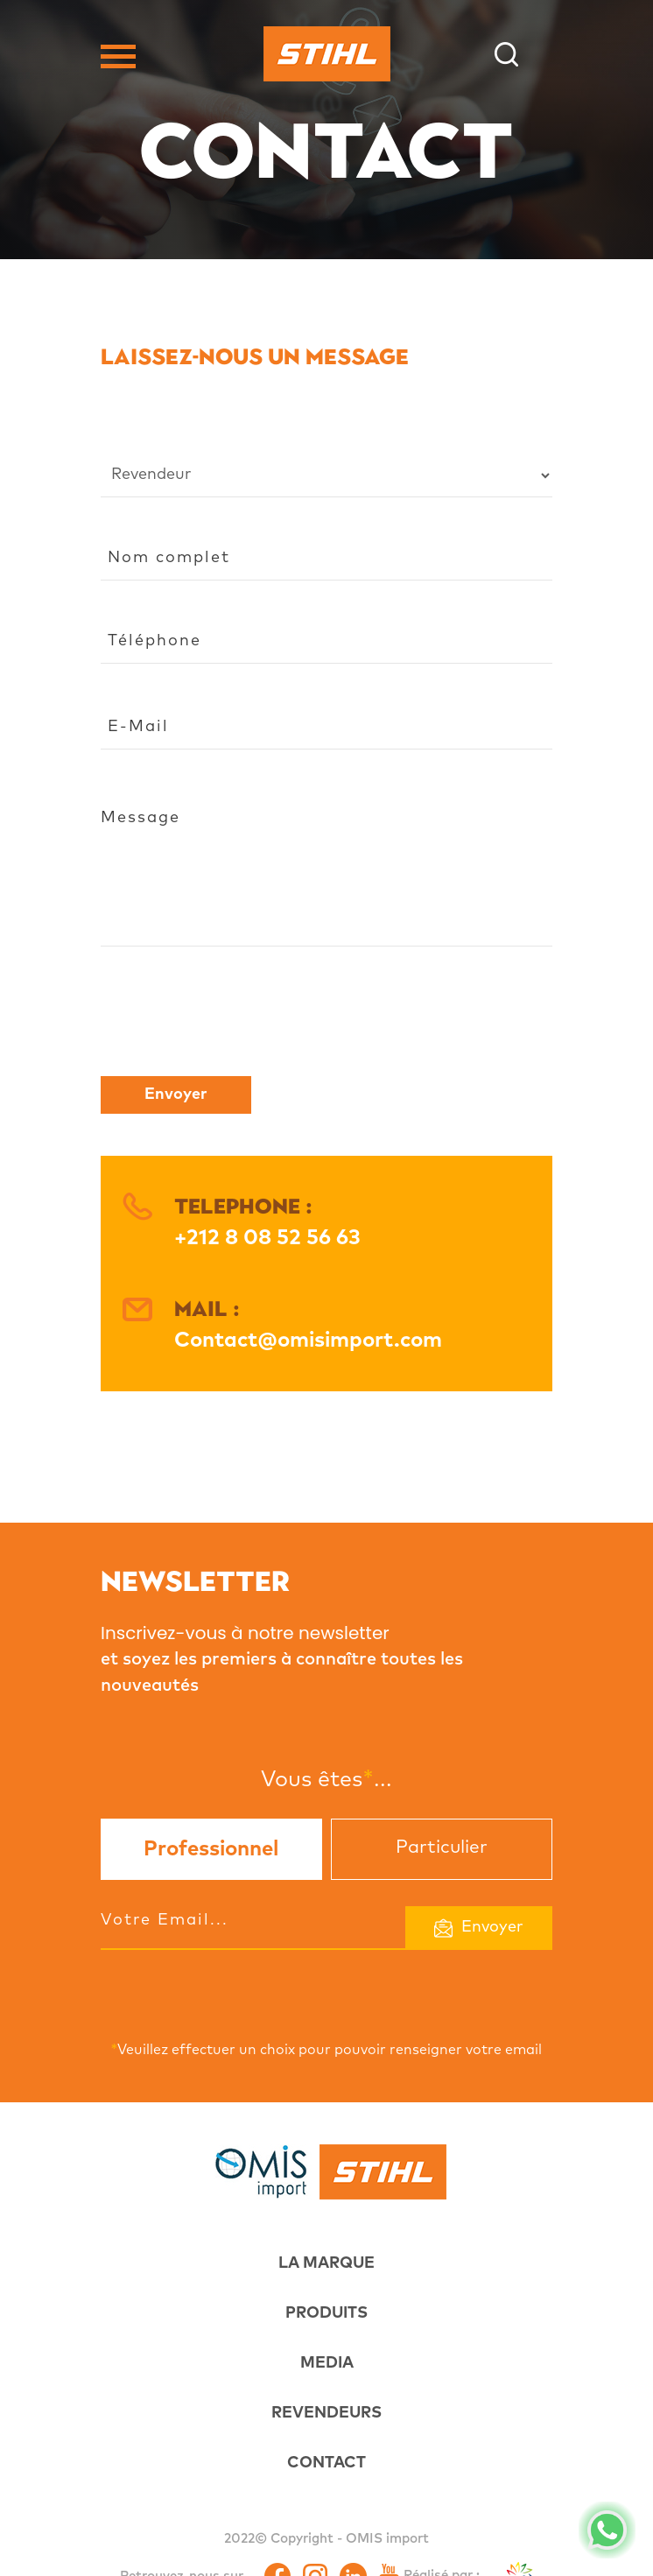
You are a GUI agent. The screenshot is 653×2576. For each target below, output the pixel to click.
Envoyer (175, 1094)
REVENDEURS (326, 2413)
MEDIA (327, 2363)
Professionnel (211, 1849)
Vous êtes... (326, 1778)
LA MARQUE (326, 2263)
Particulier (442, 1847)
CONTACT (326, 2463)
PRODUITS (326, 2313)
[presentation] (234, 1020)
